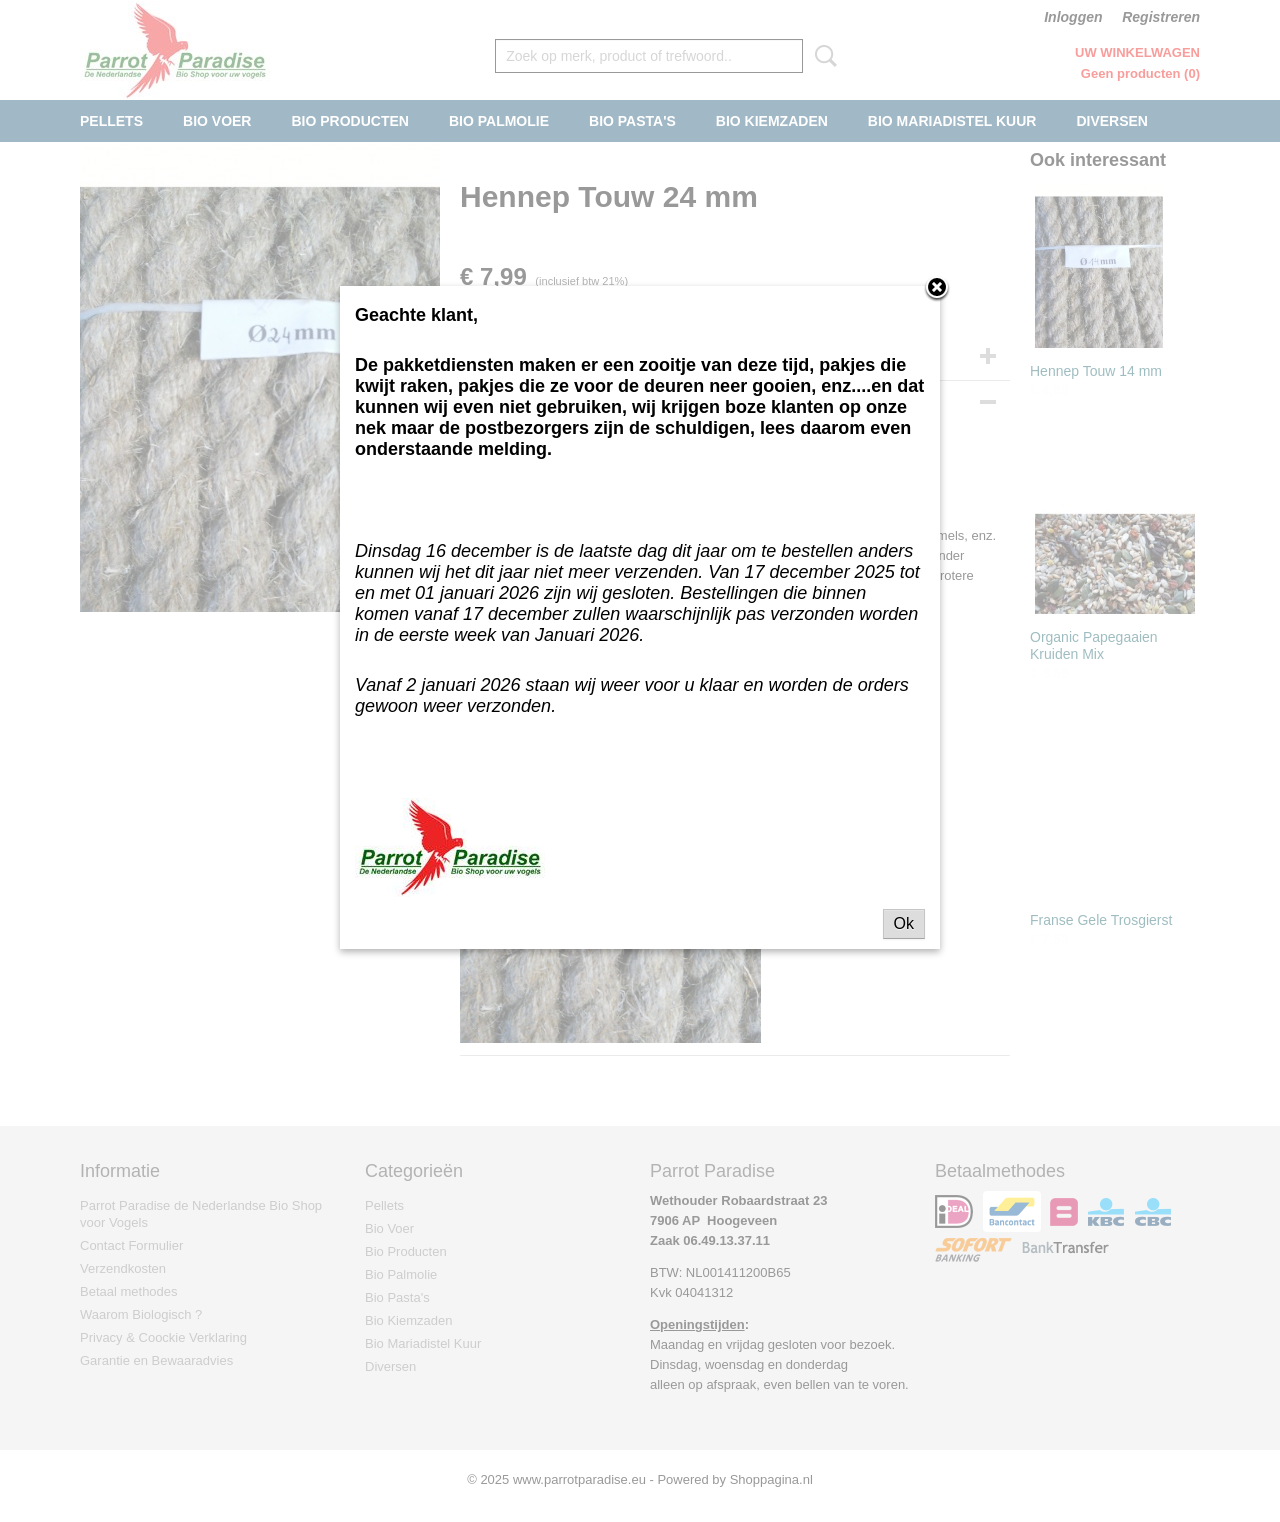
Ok (904, 923)
